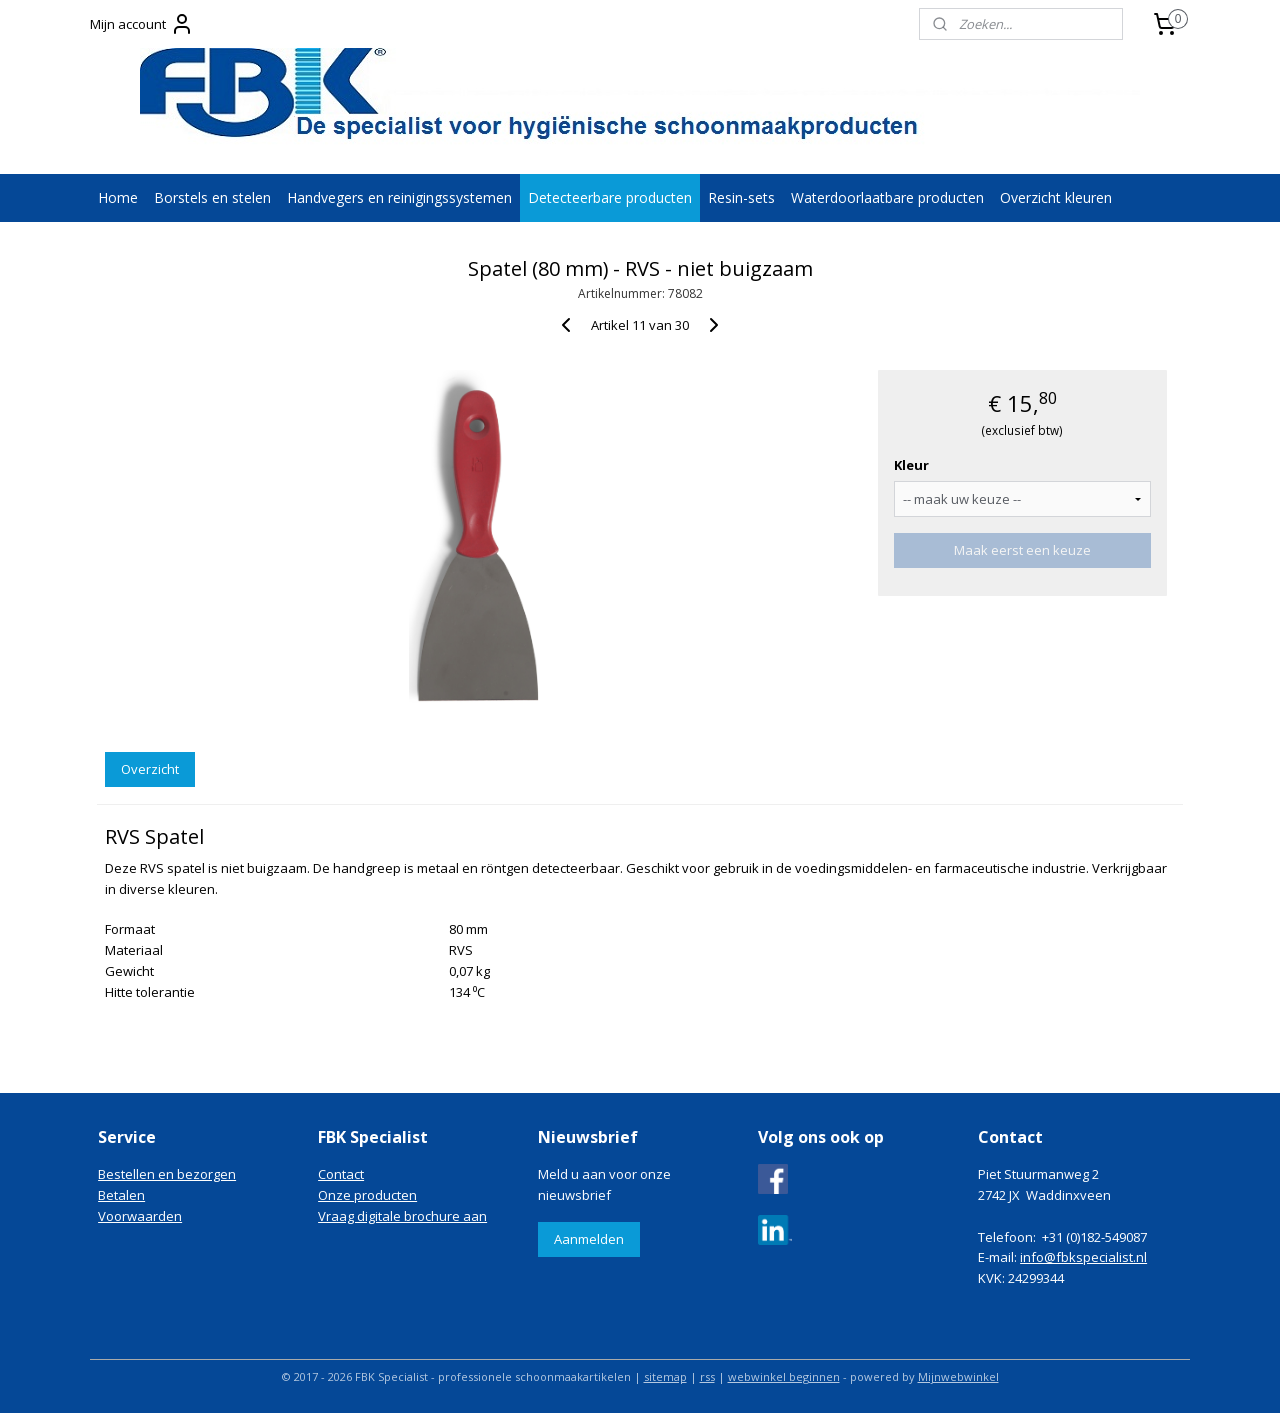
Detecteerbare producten (610, 197)
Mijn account (142, 24)
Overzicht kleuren (1056, 197)
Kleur (911, 465)
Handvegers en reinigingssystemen (399, 197)
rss (707, 1376)
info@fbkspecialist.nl (1083, 1257)
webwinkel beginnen (784, 1376)
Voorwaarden (140, 1216)
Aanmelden (589, 1239)
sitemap (665, 1376)
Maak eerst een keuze (1022, 550)
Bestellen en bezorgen (167, 1174)
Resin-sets (741, 197)
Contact (341, 1174)
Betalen (121, 1195)
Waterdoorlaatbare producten (887, 197)
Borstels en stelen (212, 197)
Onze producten (367, 1195)
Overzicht (150, 769)
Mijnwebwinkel (958, 1376)
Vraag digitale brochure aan (402, 1216)
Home (118, 197)
